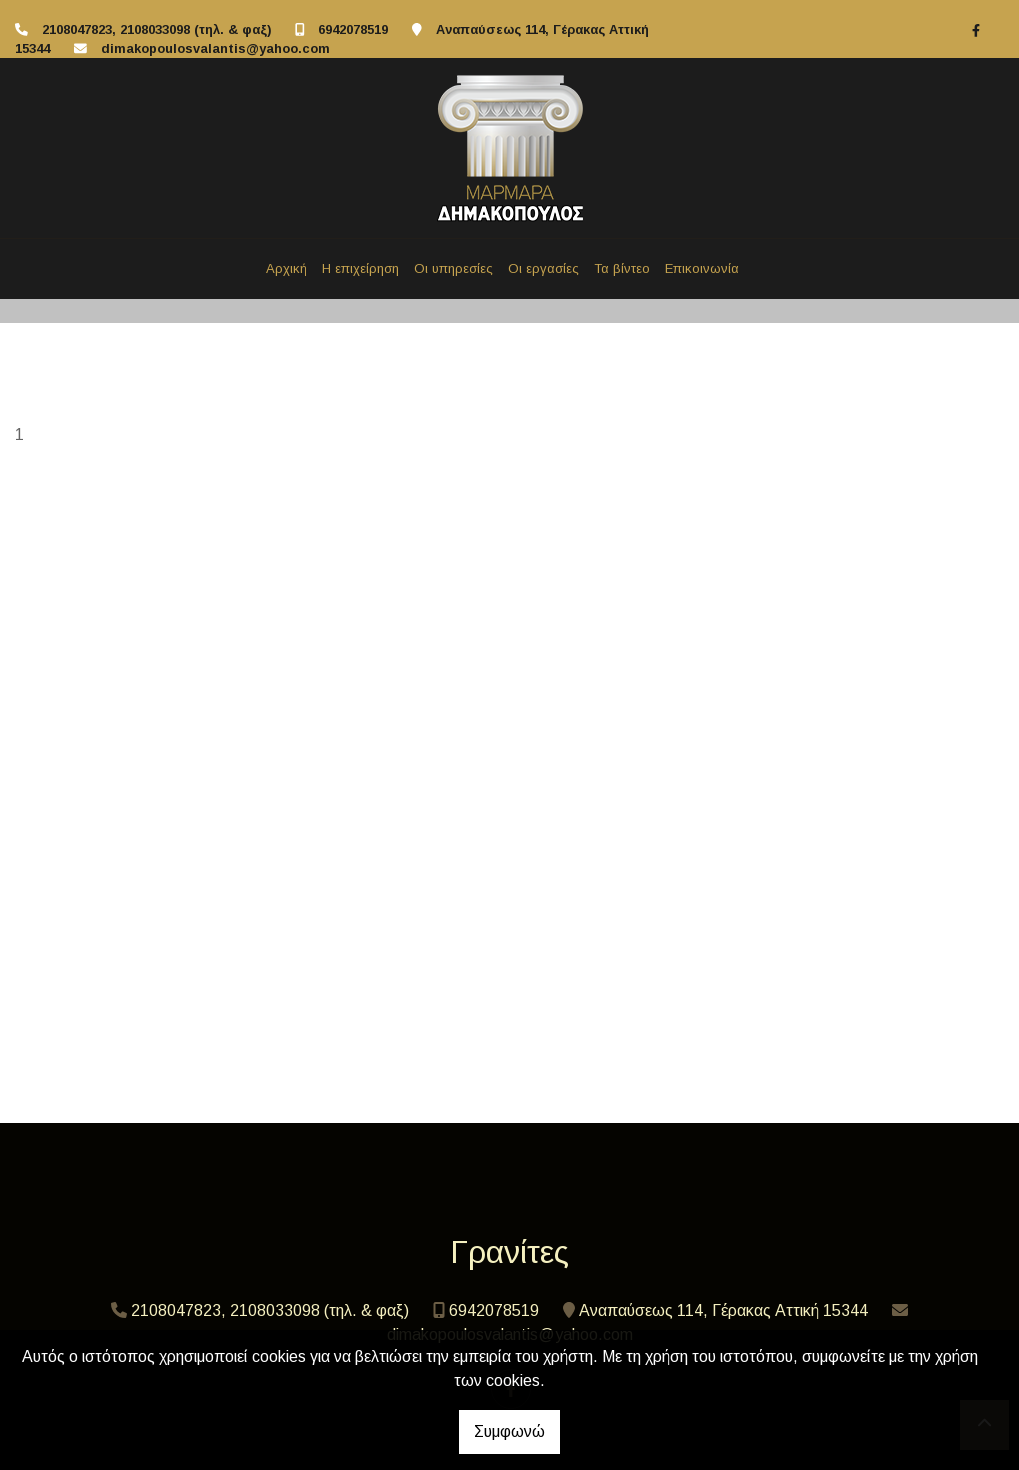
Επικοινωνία (702, 268)
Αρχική (286, 268)
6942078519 (353, 29)
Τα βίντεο (622, 268)
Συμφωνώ (509, 1431)
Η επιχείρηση (360, 268)
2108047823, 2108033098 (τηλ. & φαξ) (156, 29)
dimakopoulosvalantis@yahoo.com (215, 48)
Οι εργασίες (543, 268)
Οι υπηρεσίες (453, 268)
